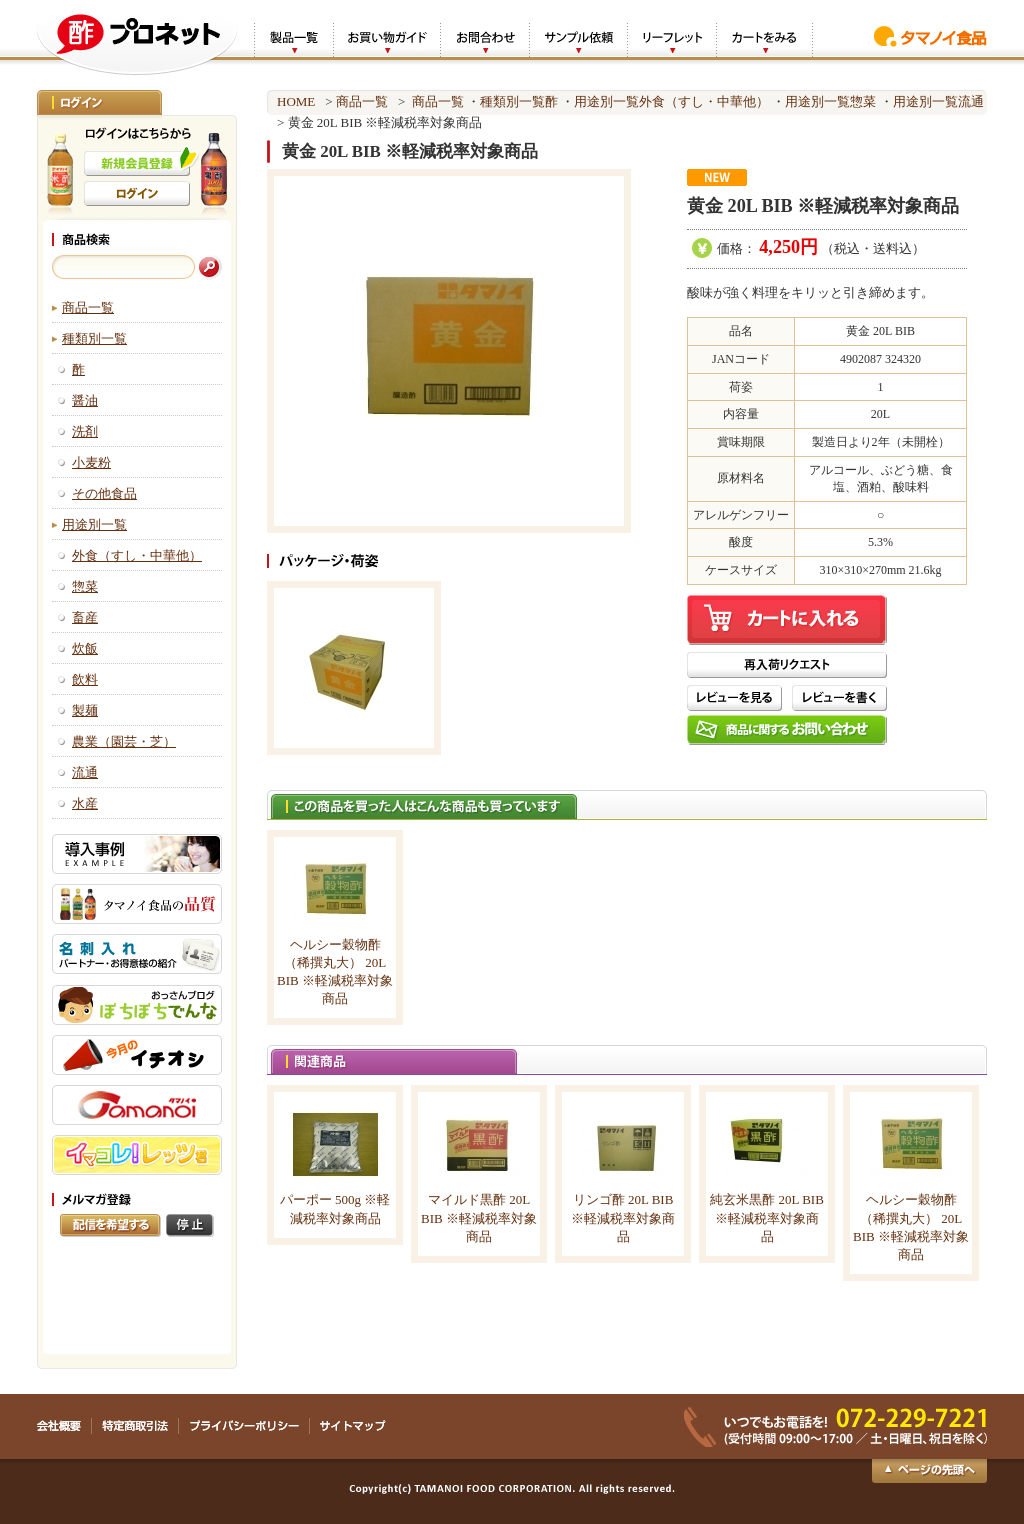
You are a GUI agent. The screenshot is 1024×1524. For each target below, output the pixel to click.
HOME (296, 101)
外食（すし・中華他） (137, 555)
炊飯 (85, 648)
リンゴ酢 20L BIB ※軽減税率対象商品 (623, 1217)
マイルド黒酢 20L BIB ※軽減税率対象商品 (479, 1217)
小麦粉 (91, 462)
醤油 (85, 400)
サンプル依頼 (578, 38)
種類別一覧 (94, 338)
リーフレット (671, 38)
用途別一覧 (94, 524)
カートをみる (764, 38)
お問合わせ (484, 38)
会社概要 (64, 1426)
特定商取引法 (135, 1426)
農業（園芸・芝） (124, 741)
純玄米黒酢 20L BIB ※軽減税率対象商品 (767, 1217)
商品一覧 (88, 307)
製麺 (85, 710)
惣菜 (85, 586)
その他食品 (104, 493)
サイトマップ (352, 1426)
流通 (85, 772)
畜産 (85, 617)
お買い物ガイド (386, 38)
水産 (85, 803)
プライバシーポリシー (244, 1426)
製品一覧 (293, 38)
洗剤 (85, 431)
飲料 (85, 679)
